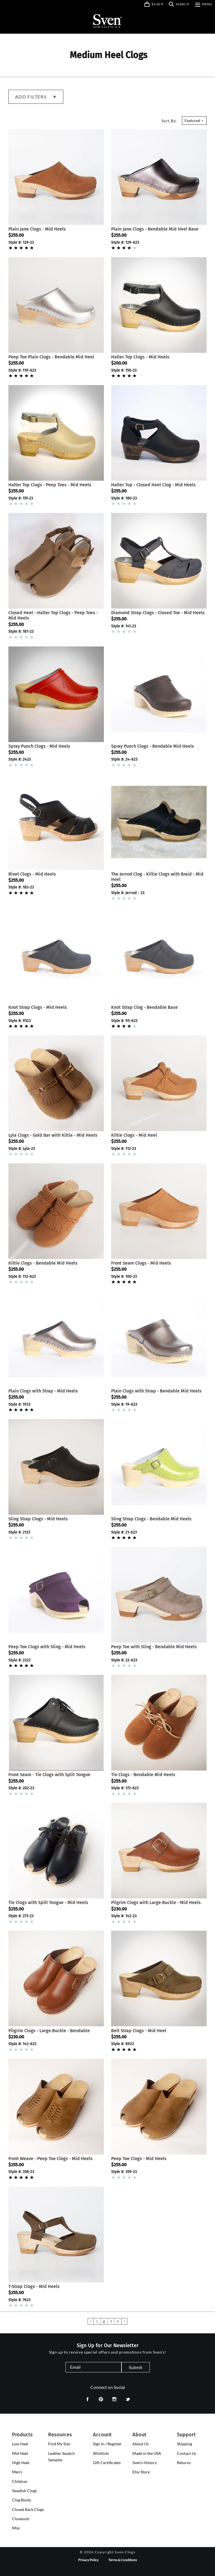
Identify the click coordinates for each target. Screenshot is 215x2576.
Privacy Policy (88, 2560)
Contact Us (186, 2453)
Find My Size (59, 2443)
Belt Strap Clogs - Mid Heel (138, 2030)
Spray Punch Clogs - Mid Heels (39, 746)
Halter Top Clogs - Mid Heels (140, 357)
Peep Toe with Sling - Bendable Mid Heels (154, 1646)
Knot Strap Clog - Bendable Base (144, 1007)
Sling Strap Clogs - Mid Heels (38, 1518)
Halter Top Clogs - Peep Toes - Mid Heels (49, 484)
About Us (140, 2443)
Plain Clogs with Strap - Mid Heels (43, 1391)
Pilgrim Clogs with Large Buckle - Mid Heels (156, 1902)
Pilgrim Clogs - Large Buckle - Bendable (49, 2030)
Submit (135, 2367)
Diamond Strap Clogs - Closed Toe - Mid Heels (158, 612)
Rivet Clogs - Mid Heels (32, 874)
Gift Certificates (107, 2462)
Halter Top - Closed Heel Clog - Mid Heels (153, 484)
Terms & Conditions (122, 2560)
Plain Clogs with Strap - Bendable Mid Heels (156, 1391)
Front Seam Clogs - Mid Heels (141, 1263)
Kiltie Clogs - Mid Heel (134, 1135)
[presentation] (20, 2443)
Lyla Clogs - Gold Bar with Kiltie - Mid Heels (52, 1135)
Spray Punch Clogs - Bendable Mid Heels (152, 746)
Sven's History (144, 2462)
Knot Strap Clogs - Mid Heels (37, 1007)
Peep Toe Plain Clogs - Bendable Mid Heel (51, 357)
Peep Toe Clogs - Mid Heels (139, 2158)
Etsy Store (141, 2471)
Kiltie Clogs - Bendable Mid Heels (43, 1263)
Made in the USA (146, 2453)
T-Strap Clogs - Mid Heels (34, 2286)
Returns (184, 2462)
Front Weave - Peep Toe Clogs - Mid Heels (50, 2158)
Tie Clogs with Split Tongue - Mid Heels (48, 1902)
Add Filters (36, 96)
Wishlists (101, 2453)
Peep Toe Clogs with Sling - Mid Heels (46, 1646)
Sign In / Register (107, 2443)
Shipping (184, 2443)
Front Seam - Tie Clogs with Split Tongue (49, 1774)
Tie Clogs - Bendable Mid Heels (143, 1774)
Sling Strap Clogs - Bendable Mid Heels (151, 1518)
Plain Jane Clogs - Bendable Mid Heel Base (154, 229)
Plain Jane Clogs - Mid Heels (37, 229)
